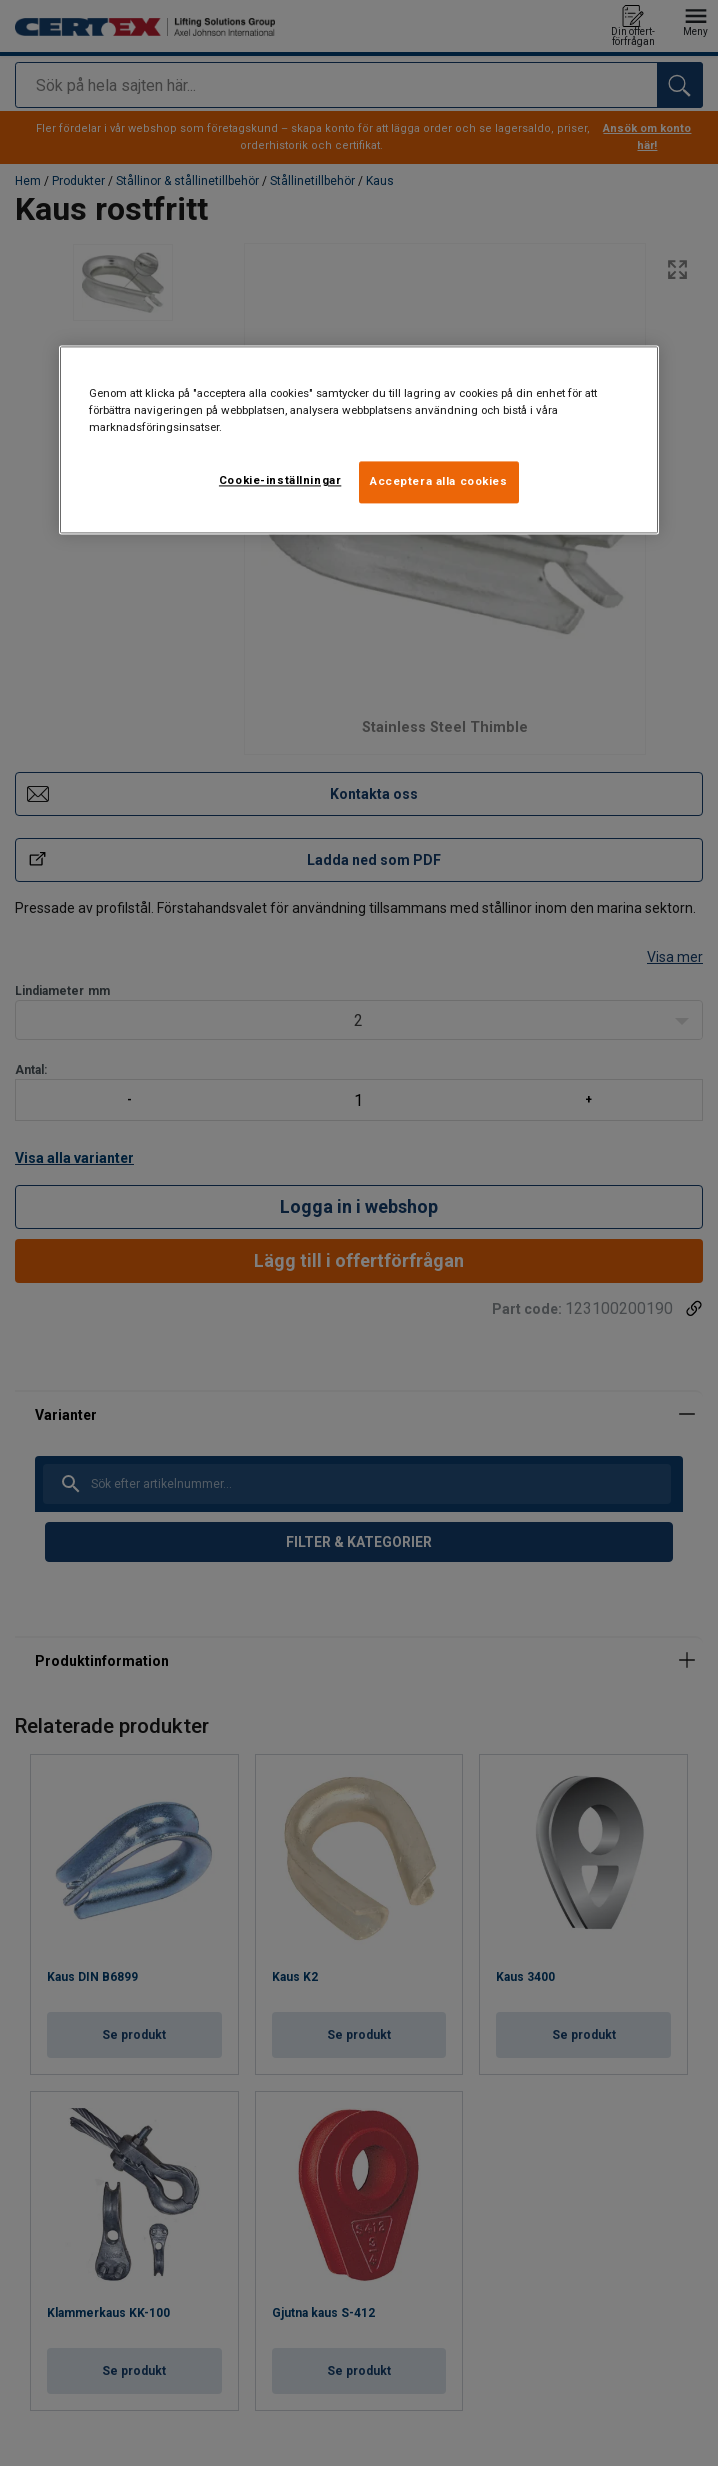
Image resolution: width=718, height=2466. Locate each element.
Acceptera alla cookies (439, 481)
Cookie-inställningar (280, 480)
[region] (359, 439)
